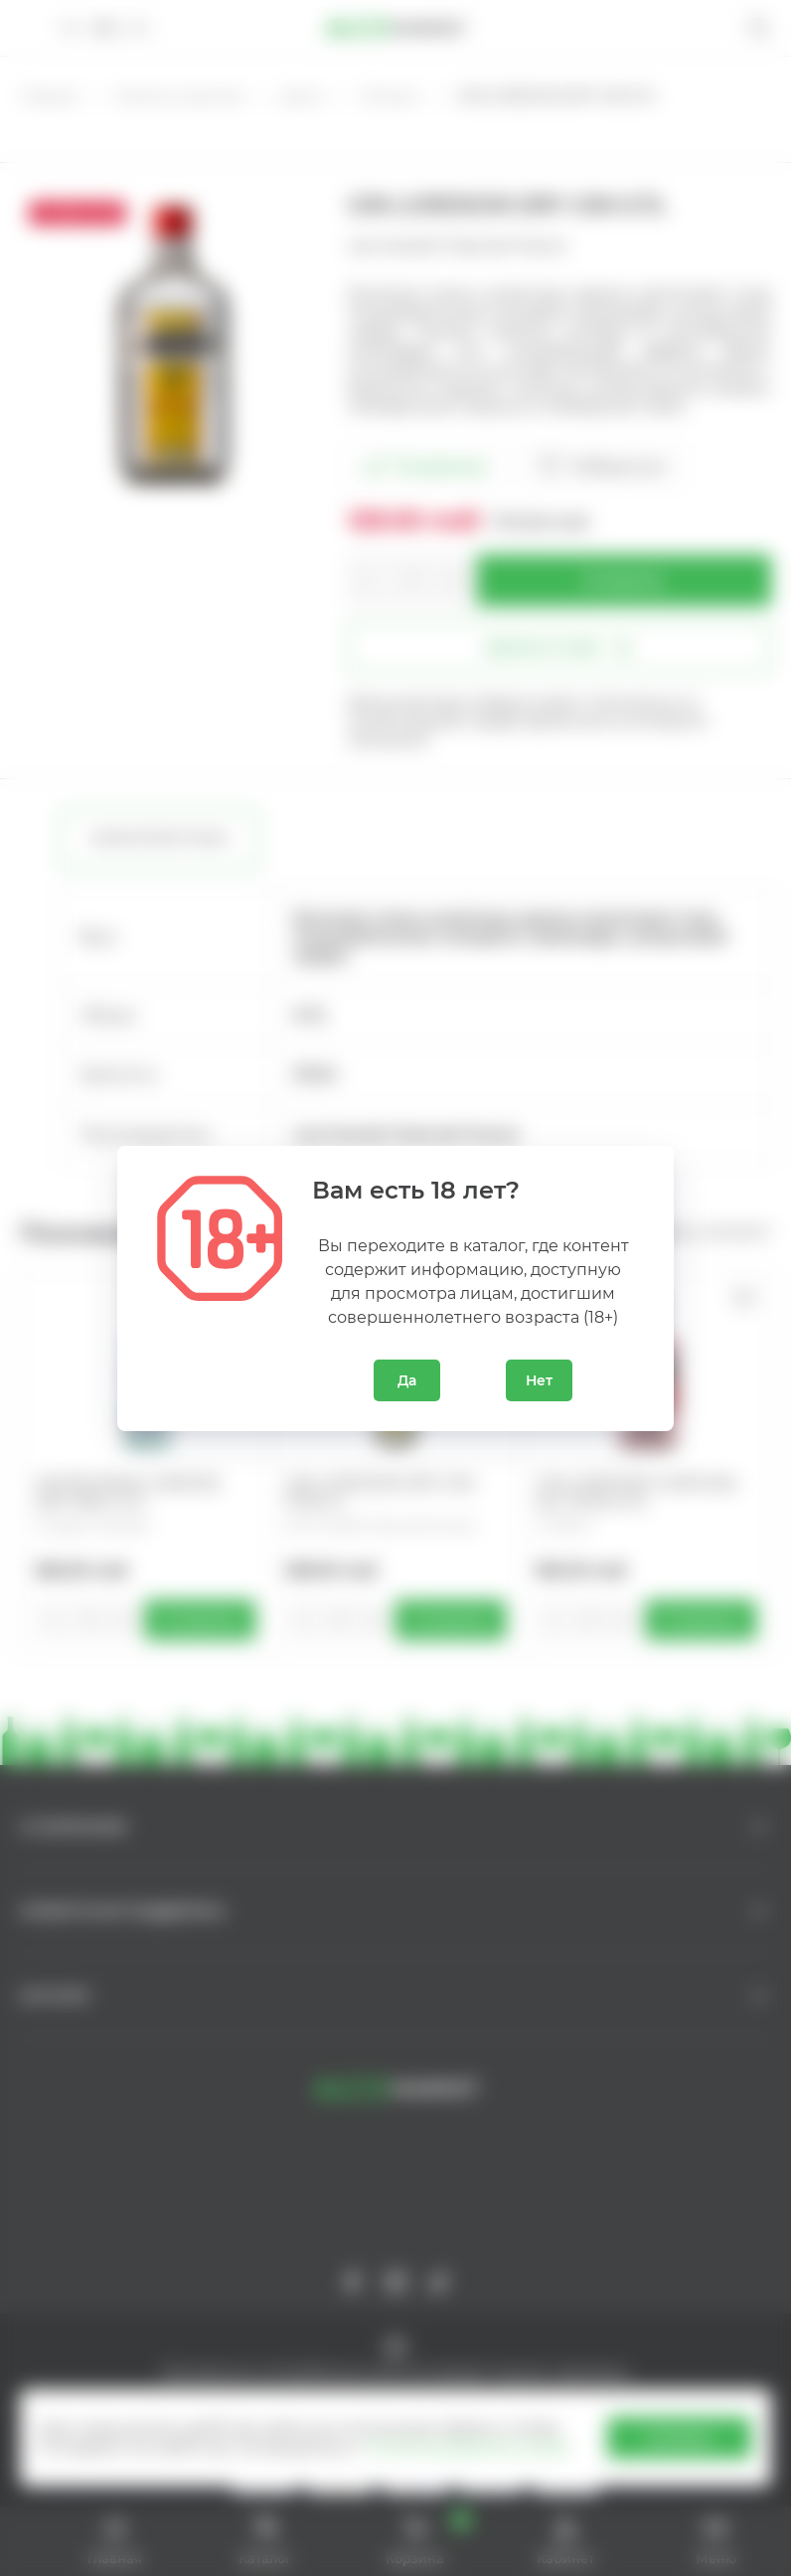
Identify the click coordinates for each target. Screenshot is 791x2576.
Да (406, 1380)
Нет (539, 1380)
